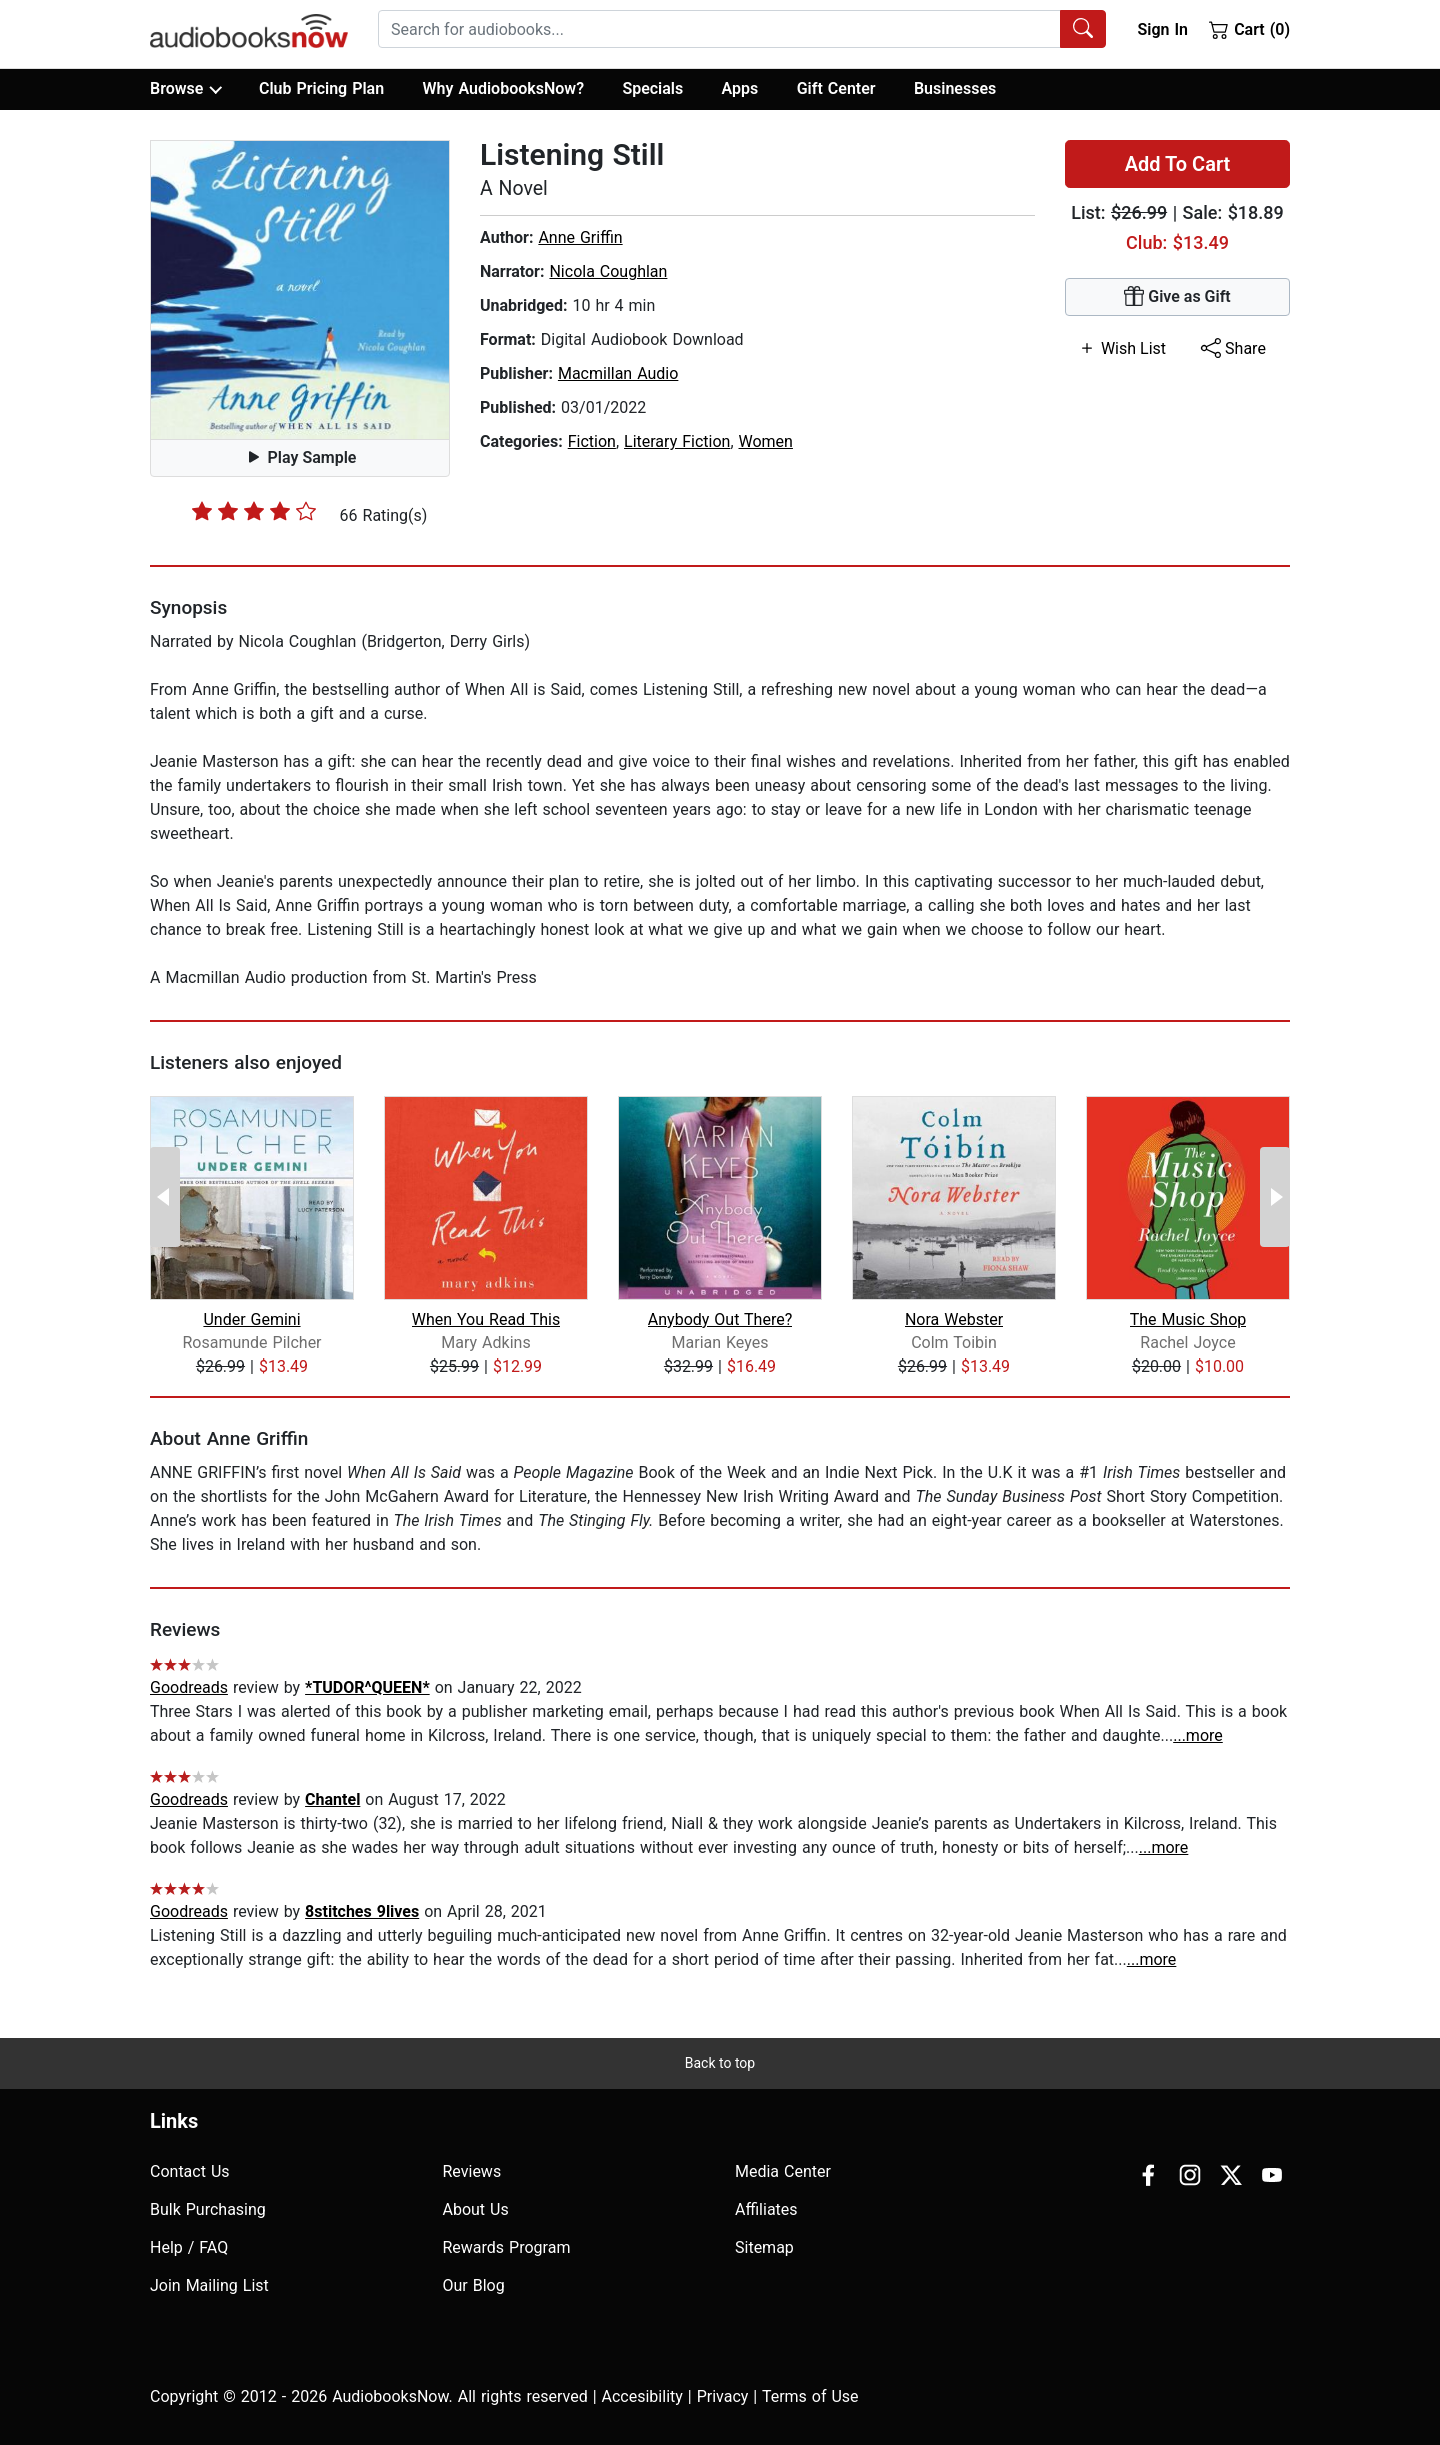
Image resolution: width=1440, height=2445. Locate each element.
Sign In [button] (1162, 29)
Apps (740, 88)
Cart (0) (1249, 29)
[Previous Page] (165, 1197)
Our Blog (474, 2285)
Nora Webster (954, 1319)
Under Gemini (251, 1319)
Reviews (472, 2171)
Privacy (723, 2396)
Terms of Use (810, 2396)
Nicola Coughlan (608, 271)
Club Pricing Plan (321, 88)
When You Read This (486, 1319)
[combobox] (742, 29)
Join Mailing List (209, 2285)
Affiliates (766, 2209)
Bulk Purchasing (208, 2209)
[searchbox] (719, 29)
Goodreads (189, 1687)
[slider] (254, 511)
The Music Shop (1188, 1319)
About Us (476, 2209)
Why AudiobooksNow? (503, 88)
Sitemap (764, 2247)
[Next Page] (1275, 1197)
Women (766, 441)
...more (1198, 1735)
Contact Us (190, 2171)
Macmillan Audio (618, 373)
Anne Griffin (580, 237)
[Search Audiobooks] (1083, 29)
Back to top (720, 2063)
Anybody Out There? (720, 1319)
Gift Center (836, 88)
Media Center (783, 2171)
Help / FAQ (189, 2247)
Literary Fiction (677, 441)
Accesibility (642, 2396)
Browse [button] (185, 89)
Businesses (955, 88)
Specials (652, 88)
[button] (300, 290)
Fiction (592, 441)
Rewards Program (507, 2247)
